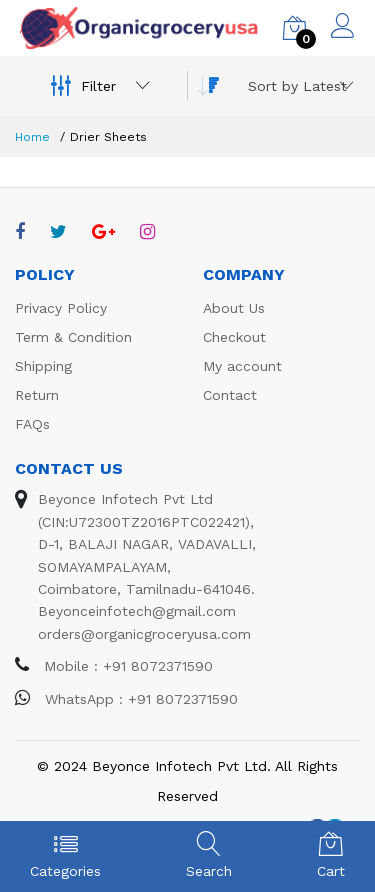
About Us (234, 308)
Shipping (43, 366)
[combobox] (297, 86)
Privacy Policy (61, 308)
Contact (230, 395)
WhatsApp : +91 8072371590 (126, 699)
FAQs (32, 424)
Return (37, 395)
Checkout (234, 337)
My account (242, 366)
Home (32, 137)
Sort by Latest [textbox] (297, 86)
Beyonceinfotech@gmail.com (137, 611)
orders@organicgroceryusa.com (144, 634)
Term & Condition (73, 337)
